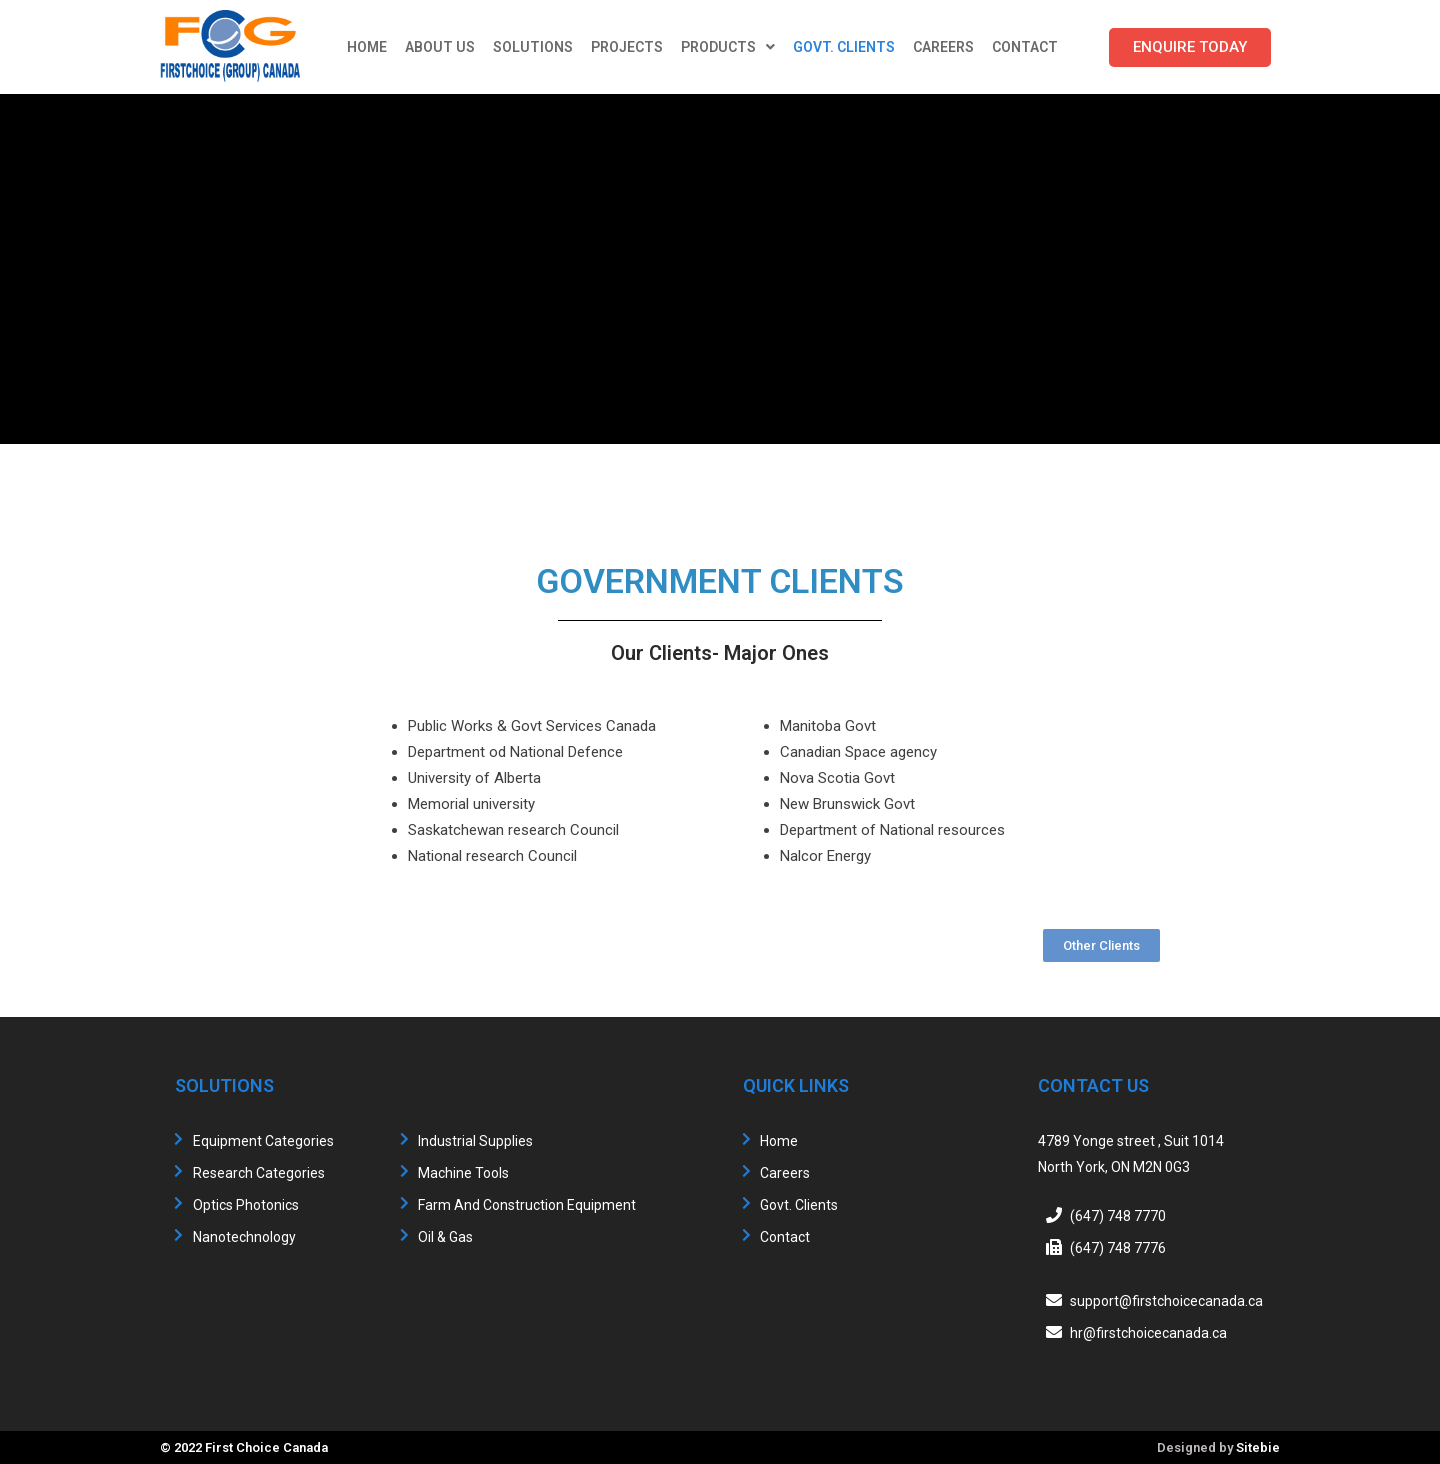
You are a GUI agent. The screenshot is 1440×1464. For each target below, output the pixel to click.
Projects (627, 47)
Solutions (533, 47)
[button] (1190, 47)
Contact (1025, 47)
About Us (440, 47)
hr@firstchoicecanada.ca (1148, 1333)
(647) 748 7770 (1118, 1216)
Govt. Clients (844, 47)
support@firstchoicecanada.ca (1166, 1301)
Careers (943, 47)
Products (728, 47)
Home (367, 47)
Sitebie (1258, 1447)
